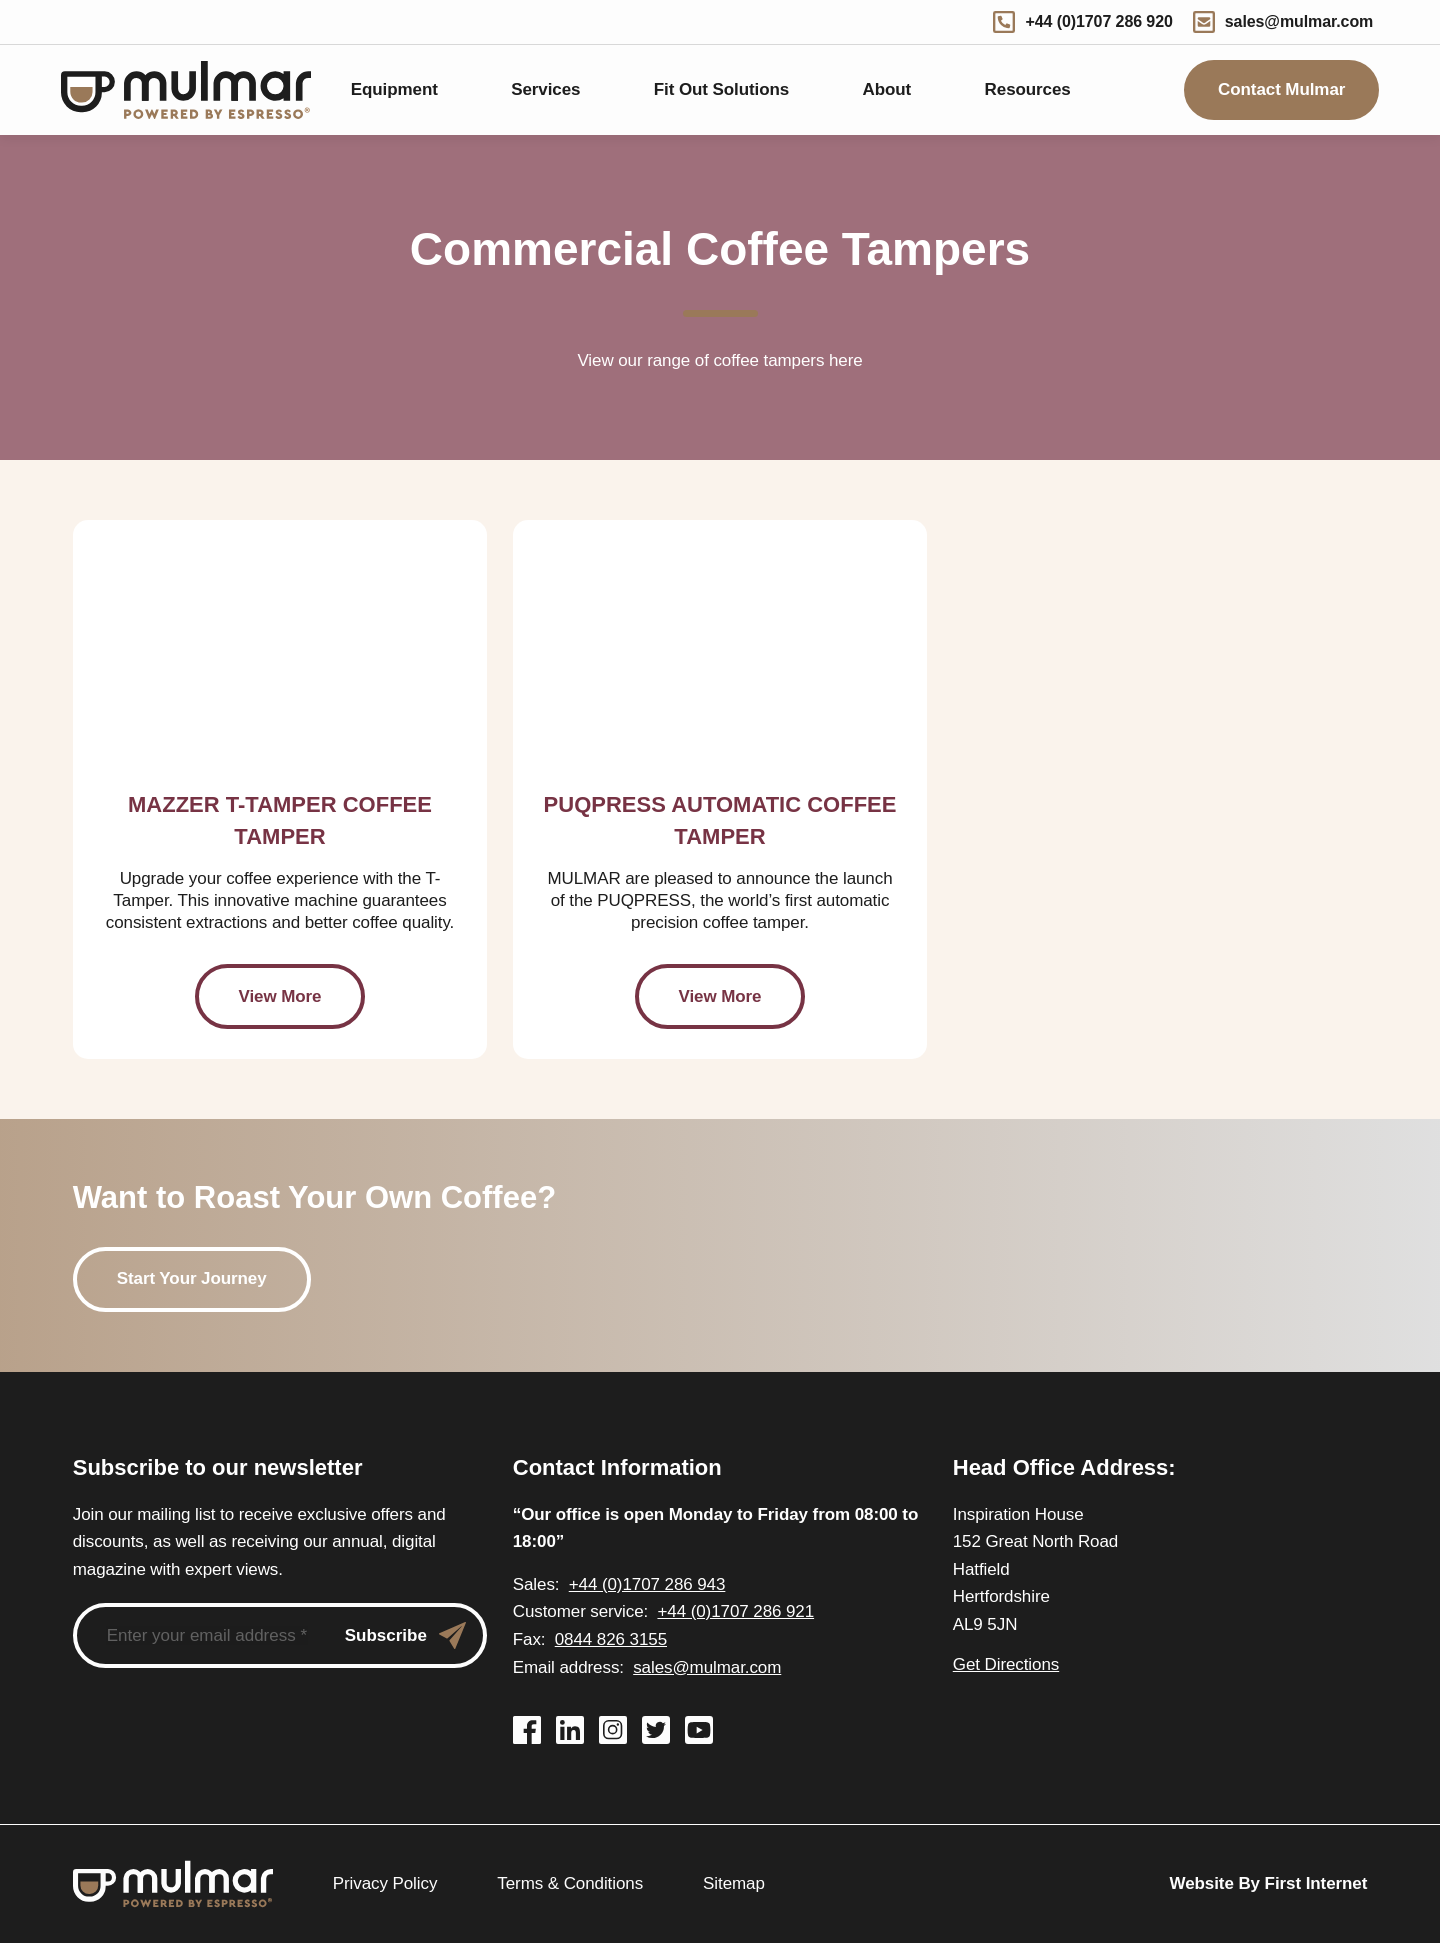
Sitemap (730, 1883)
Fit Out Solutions (718, 90)
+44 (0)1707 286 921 (725, 1611)
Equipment (392, 89)
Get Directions (1006, 1664)
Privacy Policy (385, 1883)
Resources (1026, 90)
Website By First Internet (1272, 1883)
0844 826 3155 (605, 1639)
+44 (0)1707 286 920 (1094, 21)
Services (544, 90)
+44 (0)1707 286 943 (636, 1584)
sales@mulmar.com (1289, 21)
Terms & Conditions (568, 1883)
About (886, 90)
